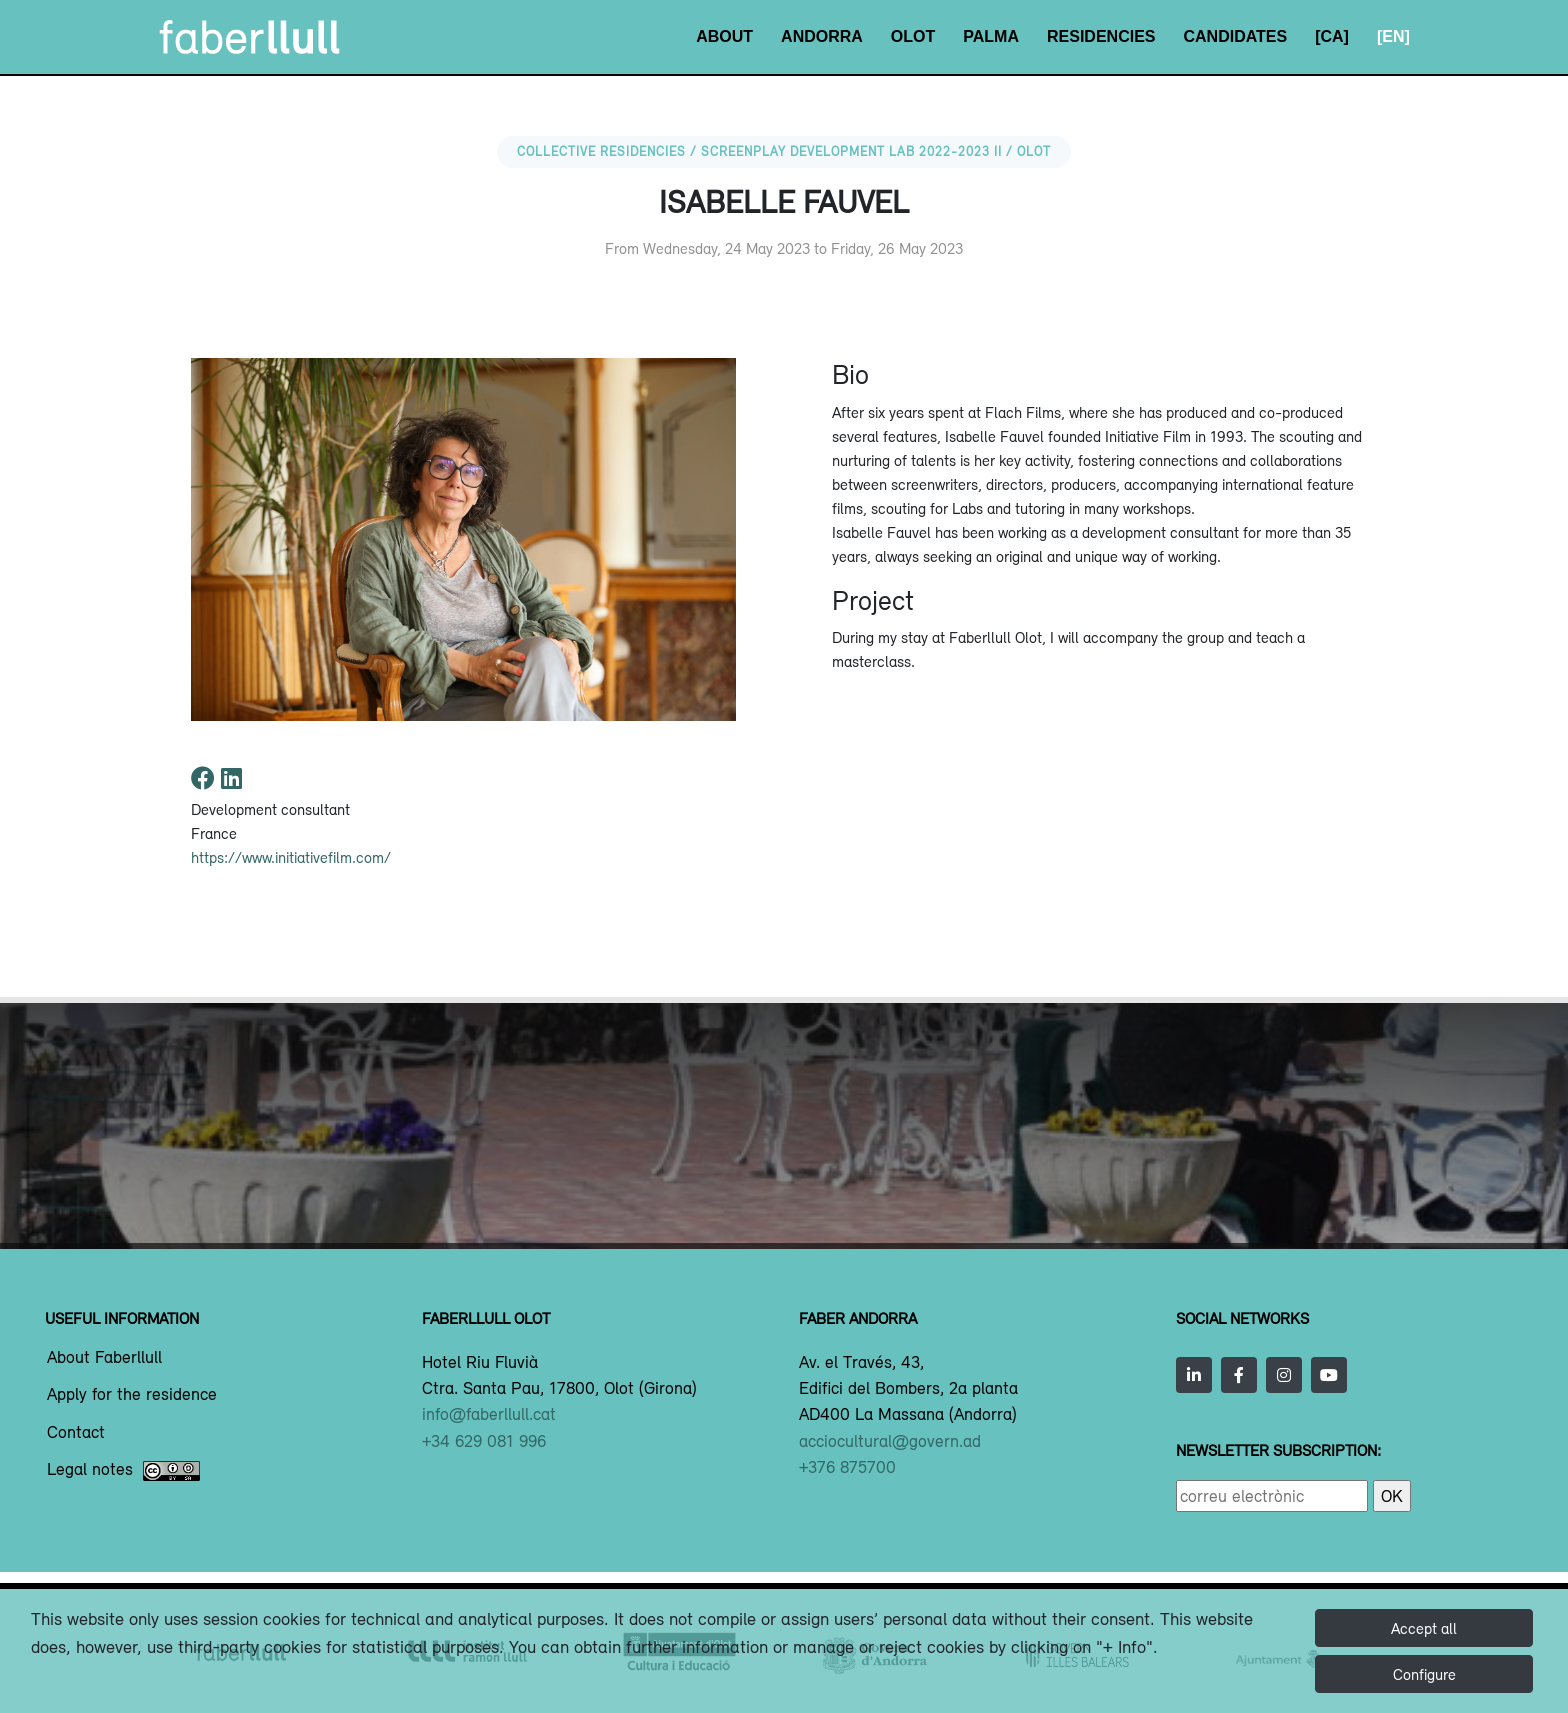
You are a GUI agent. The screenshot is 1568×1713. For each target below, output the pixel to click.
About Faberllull (104, 1358)
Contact (76, 1433)
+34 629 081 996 (484, 1441)
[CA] (1332, 36)
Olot (913, 36)
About (724, 36)
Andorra (822, 36)
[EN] (1393, 36)
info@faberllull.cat (489, 1414)
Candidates (1235, 36)
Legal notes (123, 1471)
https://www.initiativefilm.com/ (291, 857)
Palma (991, 36)
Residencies (1101, 36)
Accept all (1424, 1628)
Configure (1424, 1674)
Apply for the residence (132, 1395)
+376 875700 (847, 1467)
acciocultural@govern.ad (890, 1441)
